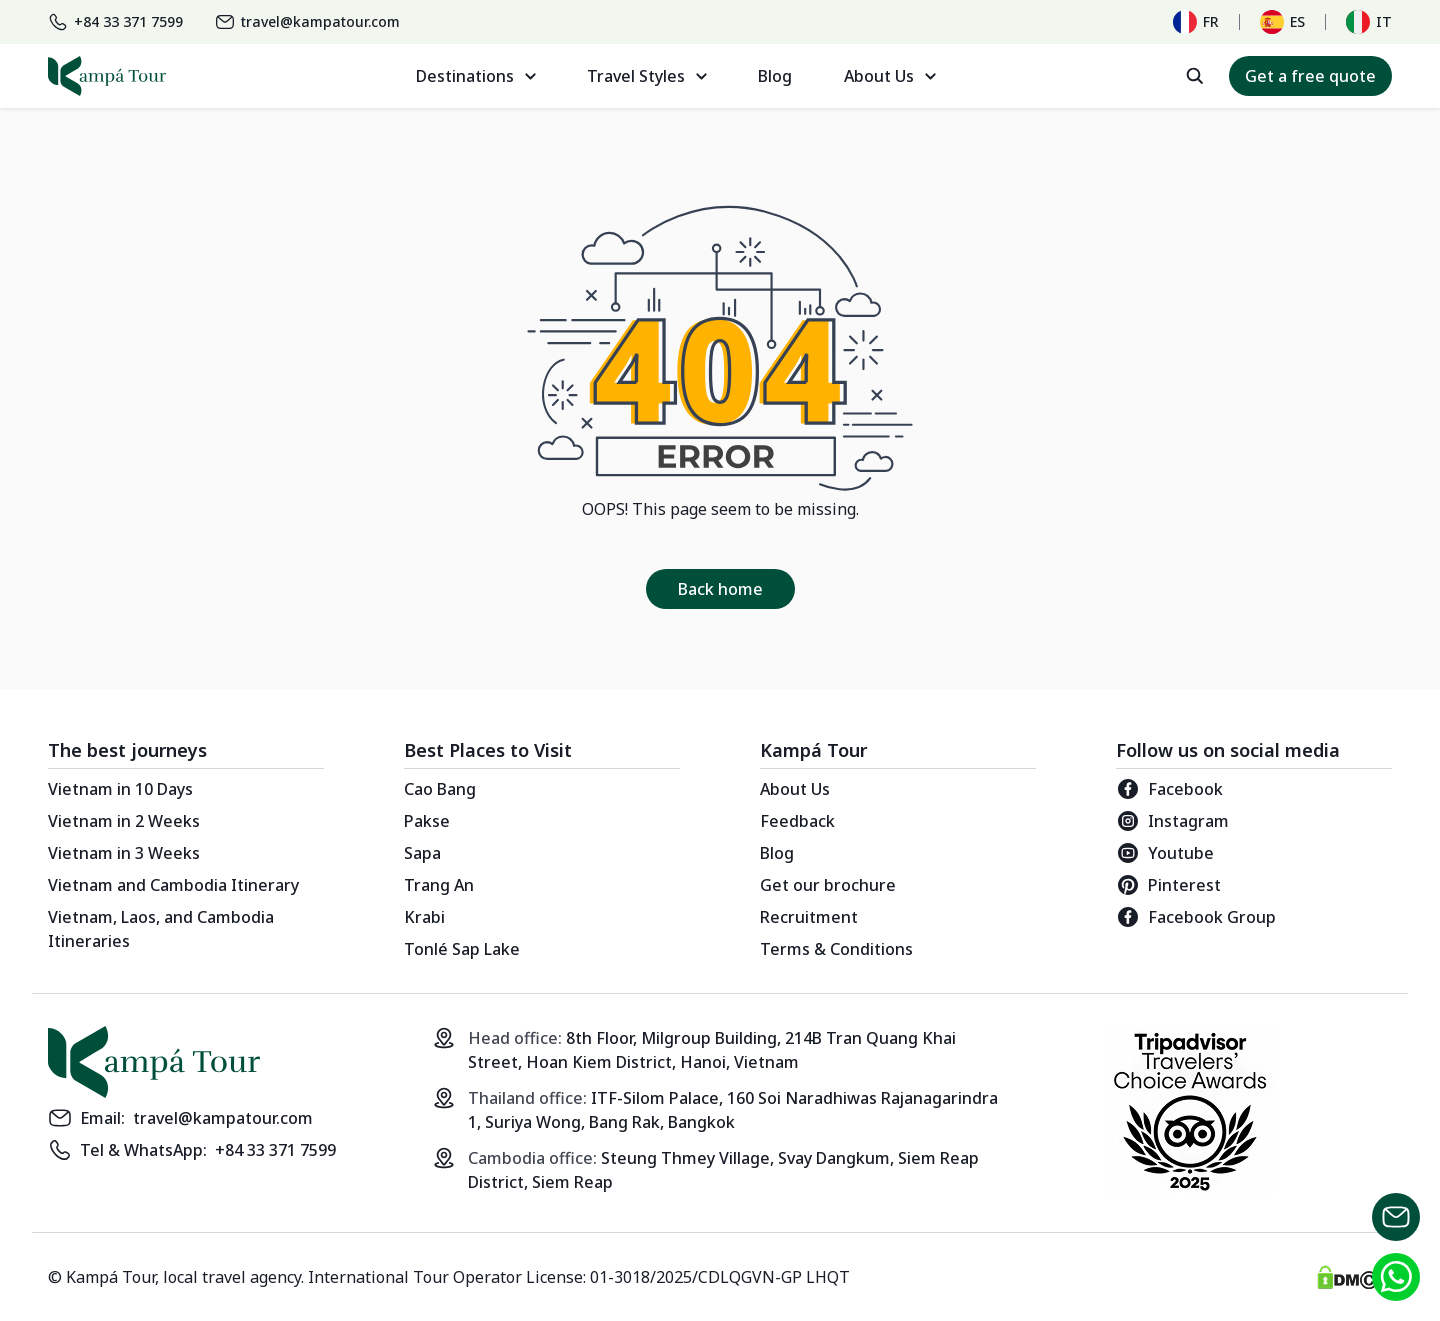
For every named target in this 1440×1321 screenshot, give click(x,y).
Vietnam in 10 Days (120, 789)
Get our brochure (828, 885)
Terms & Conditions (836, 949)
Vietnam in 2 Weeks (124, 821)
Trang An (439, 885)
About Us (795, 789)
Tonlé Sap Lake (462, 949)
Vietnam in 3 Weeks (124, 853)
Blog (775, 76)
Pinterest (1168, 885)
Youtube (1165, 853)
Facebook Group (1196, 917)
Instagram (1172, 821)
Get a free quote (1310, 76)
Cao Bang (440, 789)
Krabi (424, 917)
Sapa (422, 853)
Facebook (1169, 789)
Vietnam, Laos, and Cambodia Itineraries (161, 929)
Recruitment (809, 917)
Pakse (427, 821)
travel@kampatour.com (223, 1118)
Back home (720, 589)
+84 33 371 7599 (275, 1150)
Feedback (797, 821)
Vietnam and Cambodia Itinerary (173, 885)
